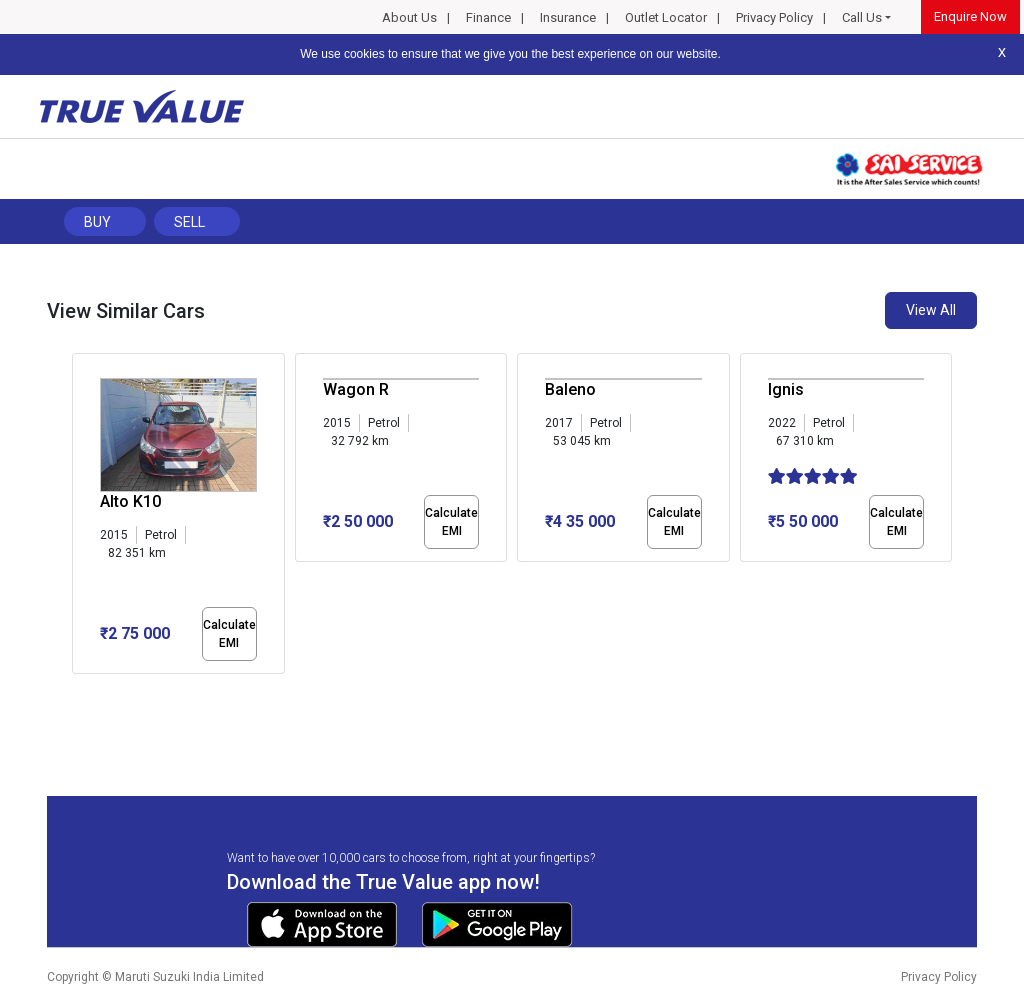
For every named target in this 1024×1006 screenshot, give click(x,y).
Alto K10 (130, 501)
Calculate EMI (229, 634)
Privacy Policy (774, 17)
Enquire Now (970, 16)
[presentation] (82, 518)
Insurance (568, 17)
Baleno (570, 389)
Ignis (786, 389)
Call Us (862, 17)
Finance (488, 17)
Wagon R (356, 389)
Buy (97, 222)
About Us (409, 17)
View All (931, 310)
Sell (189, 222)
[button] (78, 691)
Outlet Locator (666, 17)
